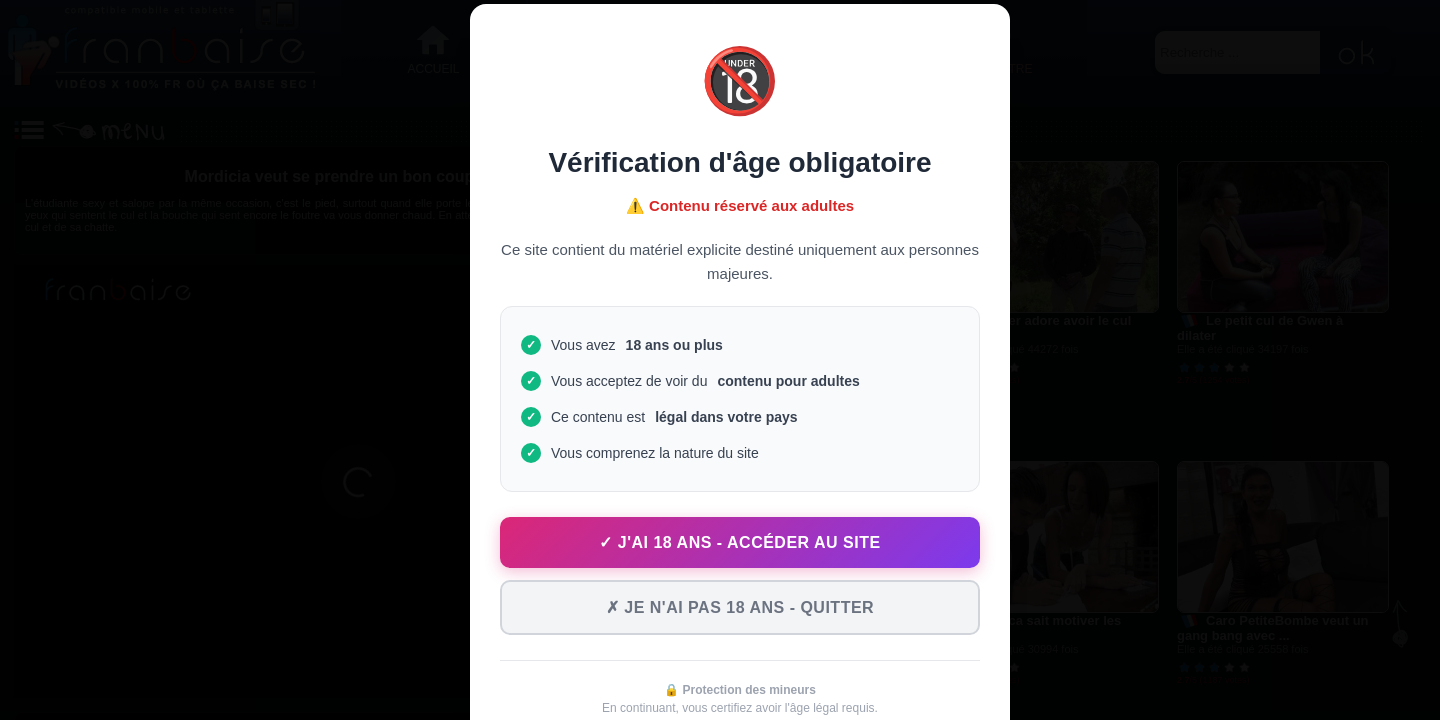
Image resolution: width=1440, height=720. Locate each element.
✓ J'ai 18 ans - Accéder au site (739, 542)
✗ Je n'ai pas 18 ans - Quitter (740, 607)
